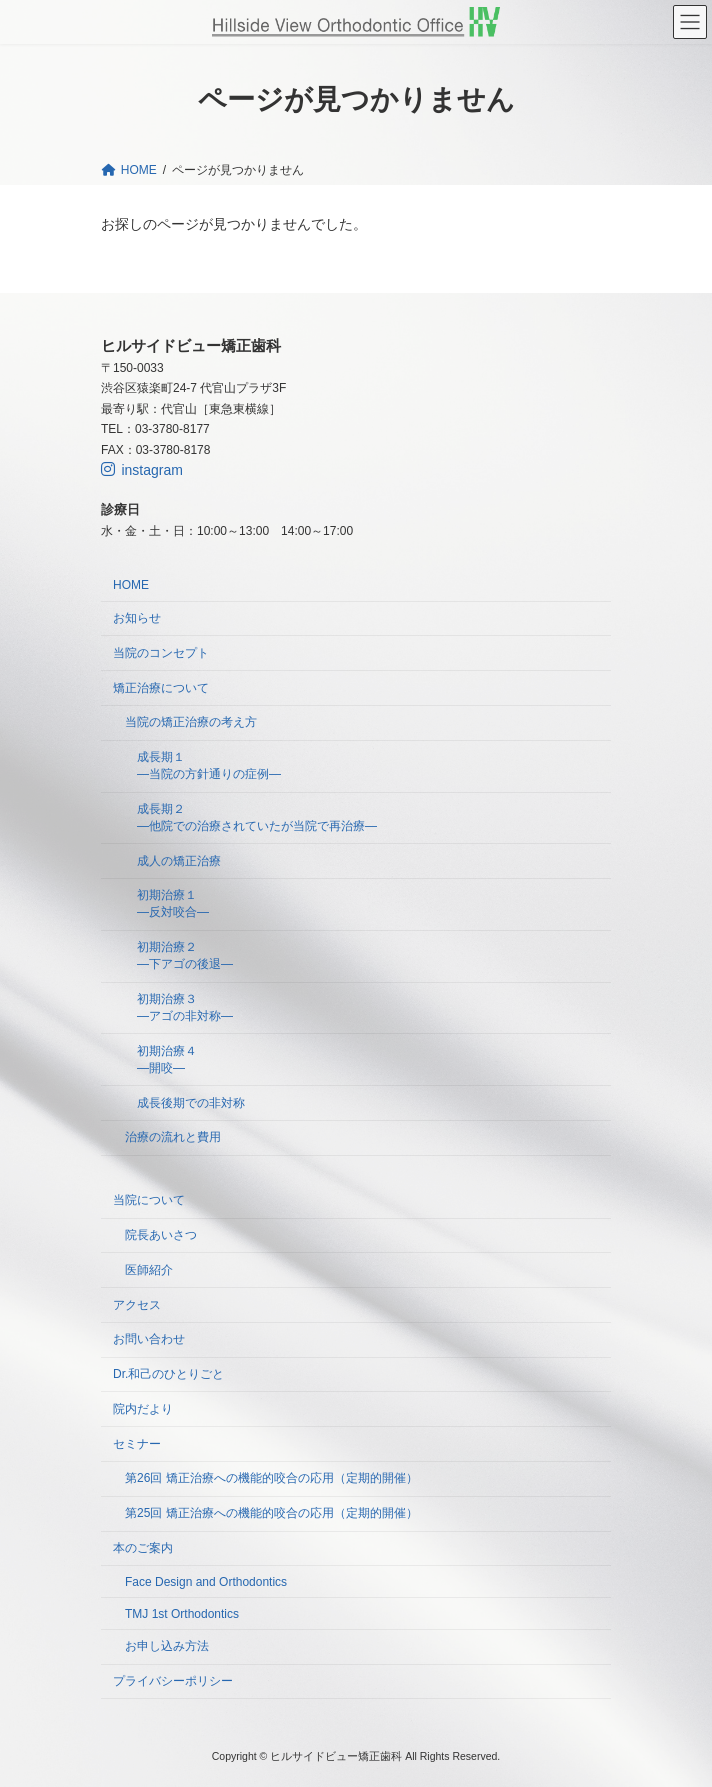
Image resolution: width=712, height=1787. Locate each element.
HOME (131, 585)
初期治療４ (167, 1059)
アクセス (137, 1304)
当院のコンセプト (161, 653)
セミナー (137, 1443)
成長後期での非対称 (191, 1102)
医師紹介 (149, 1270)
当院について (149, 1200)
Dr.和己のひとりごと (168, 1374)
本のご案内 (143, 1548)
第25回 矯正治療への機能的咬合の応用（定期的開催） (271, 1513)
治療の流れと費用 (173, 1137)
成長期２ (257, 817)
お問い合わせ (149, 1339)
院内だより (143, 1409)
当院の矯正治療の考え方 (191, 722)
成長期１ (209, 765)
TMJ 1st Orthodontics (182, 1613)
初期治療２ (185, 955)
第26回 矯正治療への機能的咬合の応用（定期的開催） (271, 1478)
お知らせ (137, 618)
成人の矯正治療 (179, 860)
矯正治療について (161, 687)
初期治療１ (173, 903)
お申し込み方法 (167, 1646)
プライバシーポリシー (173, 1681)
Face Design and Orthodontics (206, 1582)
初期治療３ (185, 1007)
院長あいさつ (161, 1235)
